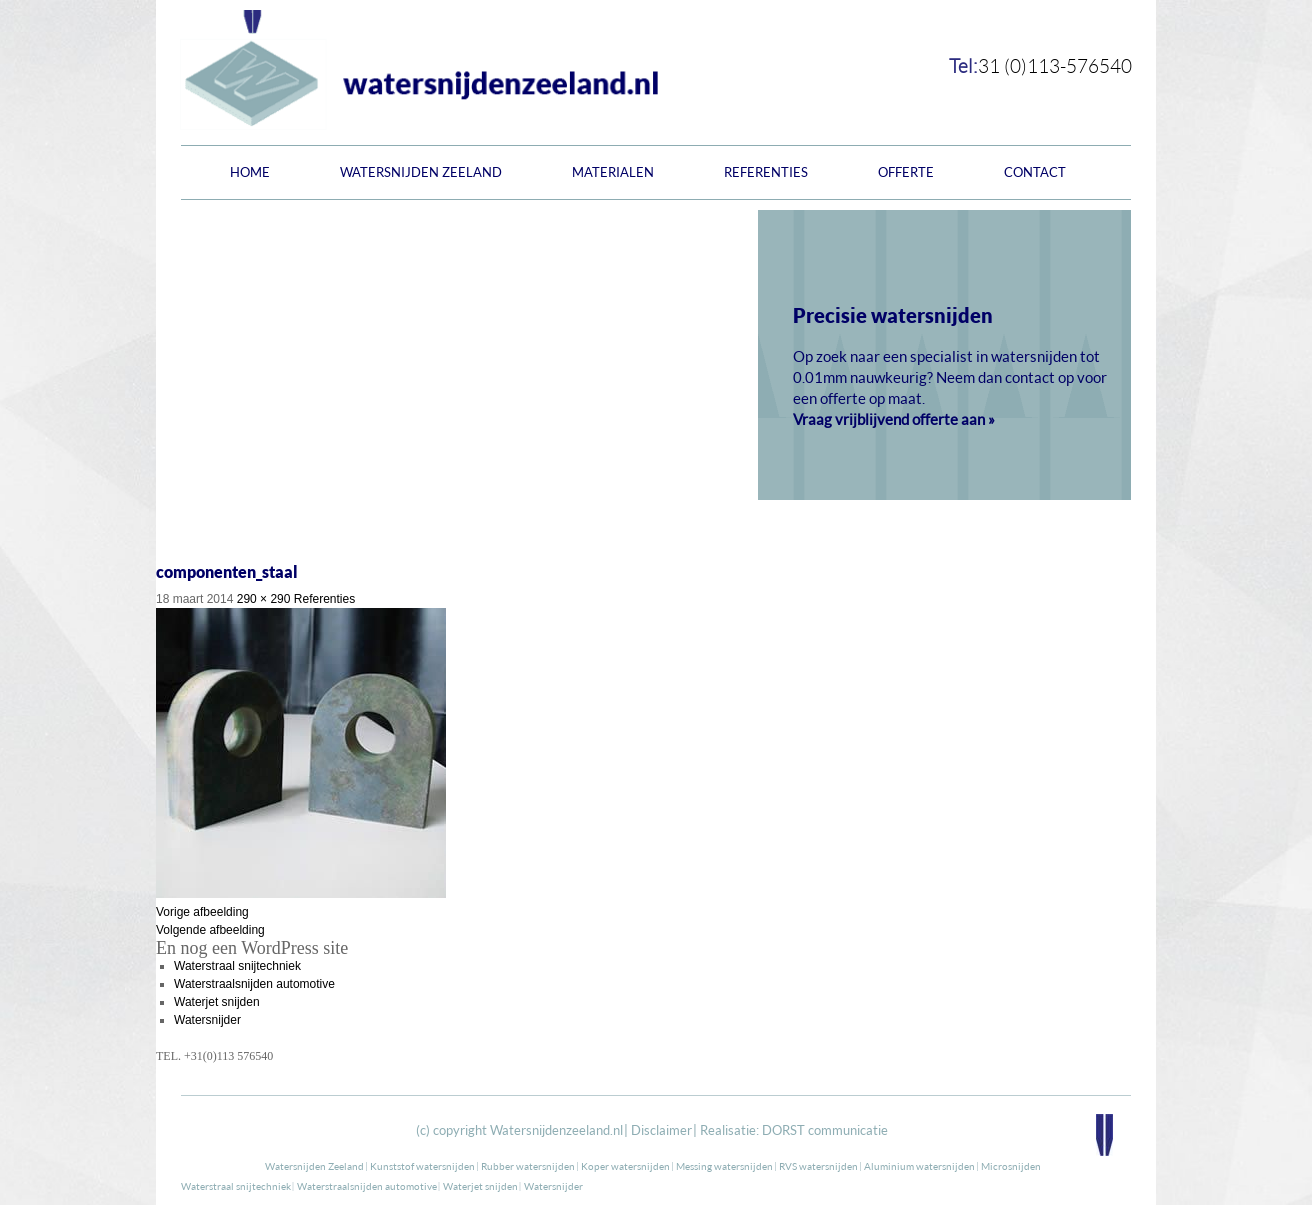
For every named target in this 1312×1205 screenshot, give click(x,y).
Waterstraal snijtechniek (237, 966)
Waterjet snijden (217, 1002)
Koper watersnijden (625, 1166)
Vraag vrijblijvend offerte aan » (894, 419)
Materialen (613, 172)
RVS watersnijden (818, 1166)
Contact (1035, 172)
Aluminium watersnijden (919, 1166)
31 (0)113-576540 (1055, 65)
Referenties (766, 172)
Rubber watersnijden (528, 1166)
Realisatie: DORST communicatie (794, 1130)
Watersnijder (207, 1020)
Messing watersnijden (724, 1166)
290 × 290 (264, 599)
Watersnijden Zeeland (421, 172)
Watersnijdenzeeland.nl (556, 1130)
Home (250, 172)
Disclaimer (661, 1130)
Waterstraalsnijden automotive (254, 984)
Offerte (906, 172)
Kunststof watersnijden (422, 1166)
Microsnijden (1011, 1166)
